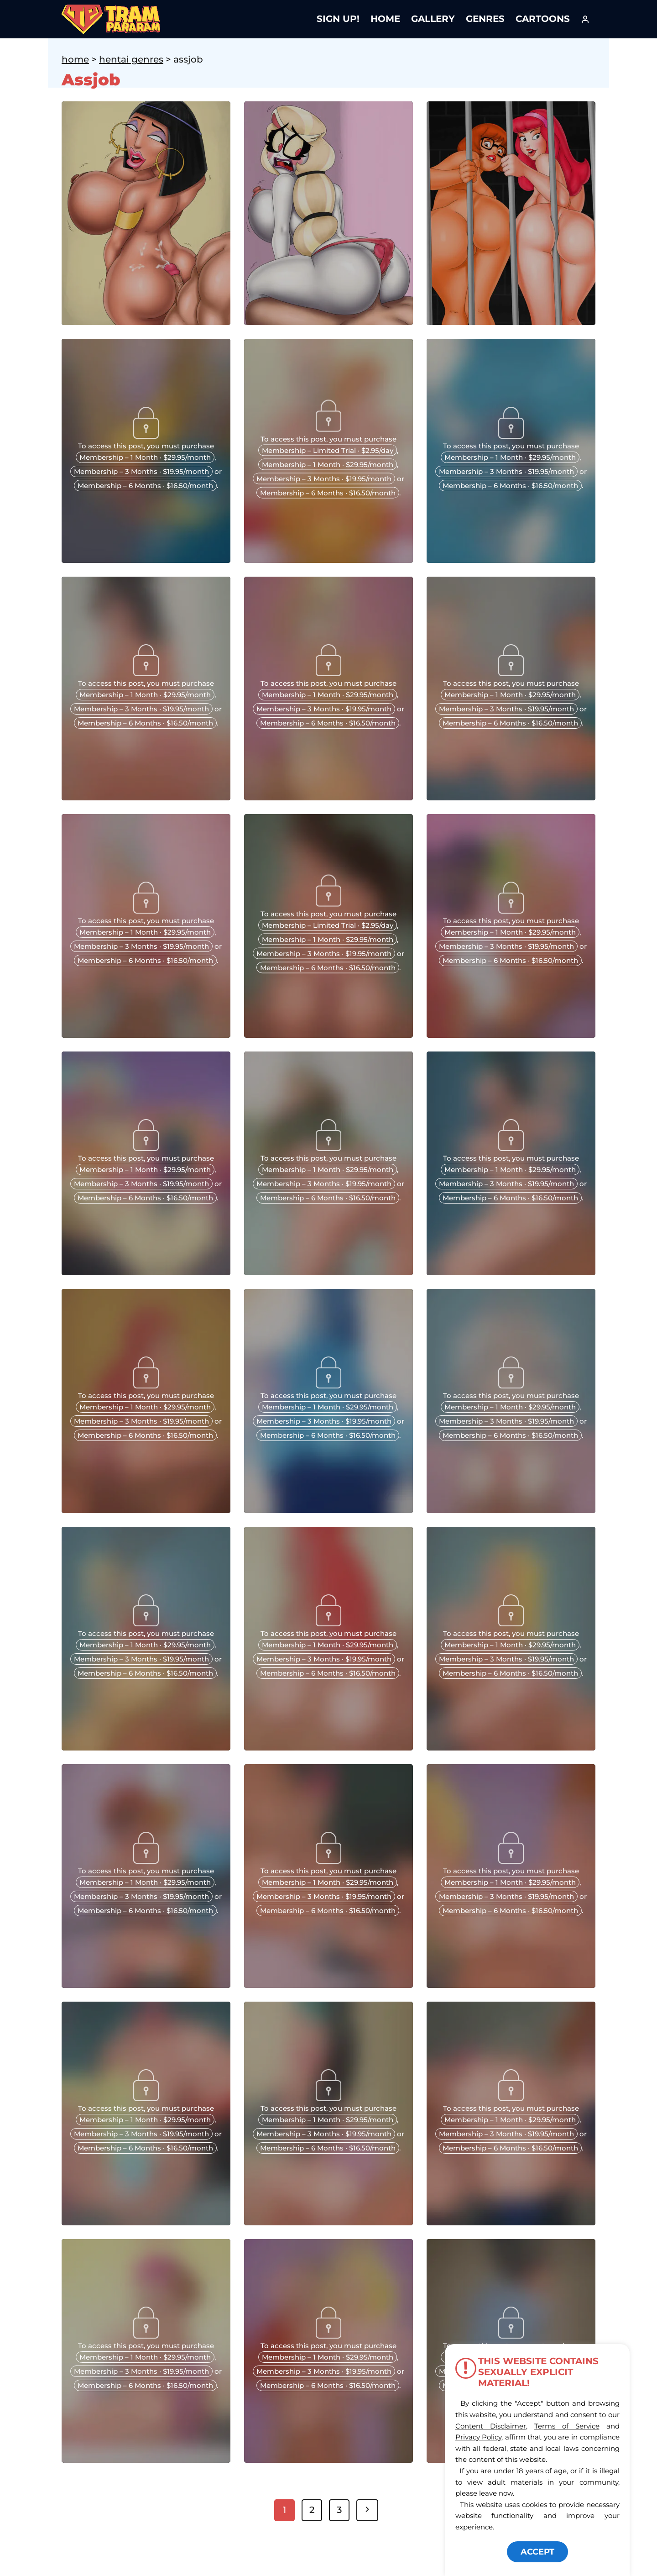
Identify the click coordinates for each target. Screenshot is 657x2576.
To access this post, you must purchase (146, 446)
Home (385, 18)
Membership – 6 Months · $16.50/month (145, 485)
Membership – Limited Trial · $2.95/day (327, 450)
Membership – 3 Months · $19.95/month (141, 471)
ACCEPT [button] (537, 2552)
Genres (485, 18)
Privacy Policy (478, 2437)
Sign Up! (338, 18)
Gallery (433, 18)
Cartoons (543, 18)
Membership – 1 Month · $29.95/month (145, 457)
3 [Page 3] (339, 2509)
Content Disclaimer (490, 2426)
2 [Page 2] (311, 2509)
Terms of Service (567, 2426)
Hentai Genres (131, 59)
